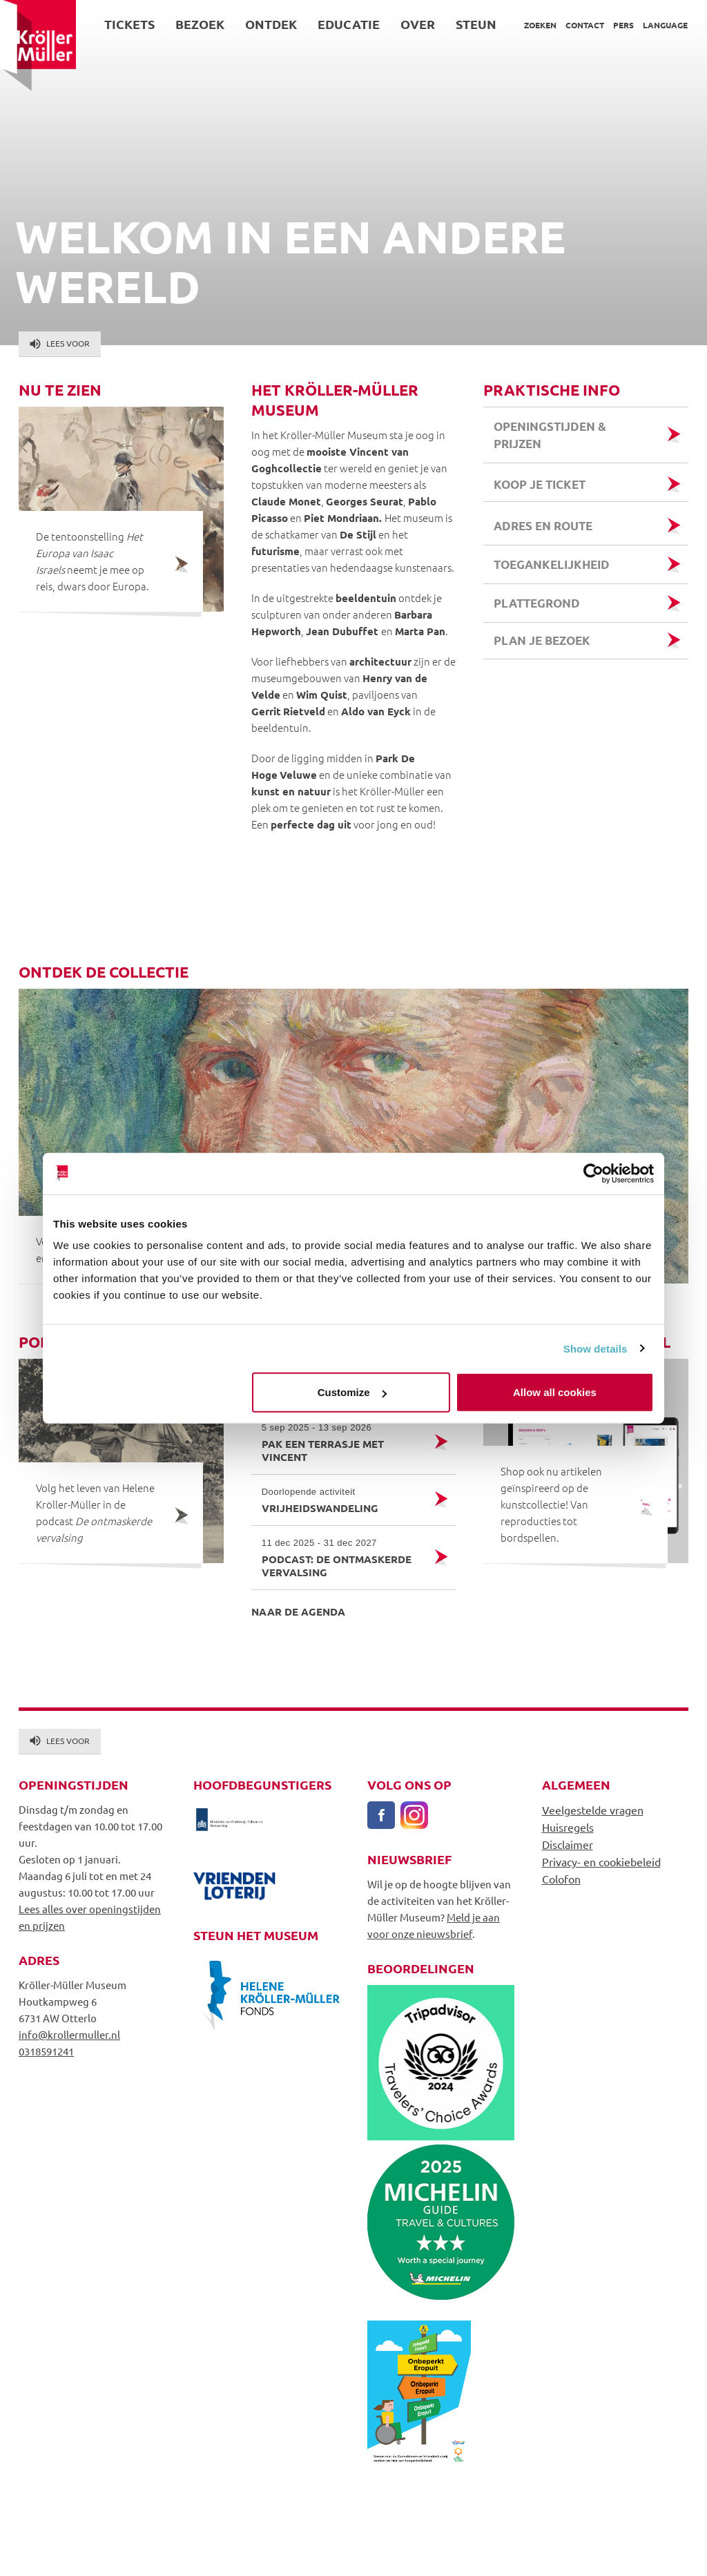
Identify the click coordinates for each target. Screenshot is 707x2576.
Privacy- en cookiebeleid (601, 1861)
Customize (352, 1392)
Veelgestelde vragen (592, 1810)
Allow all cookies (555, 1392)
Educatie (349, 24)
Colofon (561, 1879)
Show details (595, 1348)
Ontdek (271, 24)
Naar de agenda (298, 1611)
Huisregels (568, 1827)
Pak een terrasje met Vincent (342, 1442)
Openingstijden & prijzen (550, 435)
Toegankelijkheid (552, 564)
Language (665, 24)
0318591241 (46, 2050)
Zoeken (540, 24)
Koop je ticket (541, 484)
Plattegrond (537, 603)
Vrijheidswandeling (342, 1500)
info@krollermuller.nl (69, 2034)
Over (417, 24)
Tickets (129, 24)
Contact (584, 24)
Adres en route (543, 526)
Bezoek (199, 24)
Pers (623, 24)
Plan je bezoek (542, 640)
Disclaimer (567, 1844)
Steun (476, 24)
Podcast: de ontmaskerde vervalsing (342, 1557)
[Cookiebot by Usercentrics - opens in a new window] (593, 1173)
